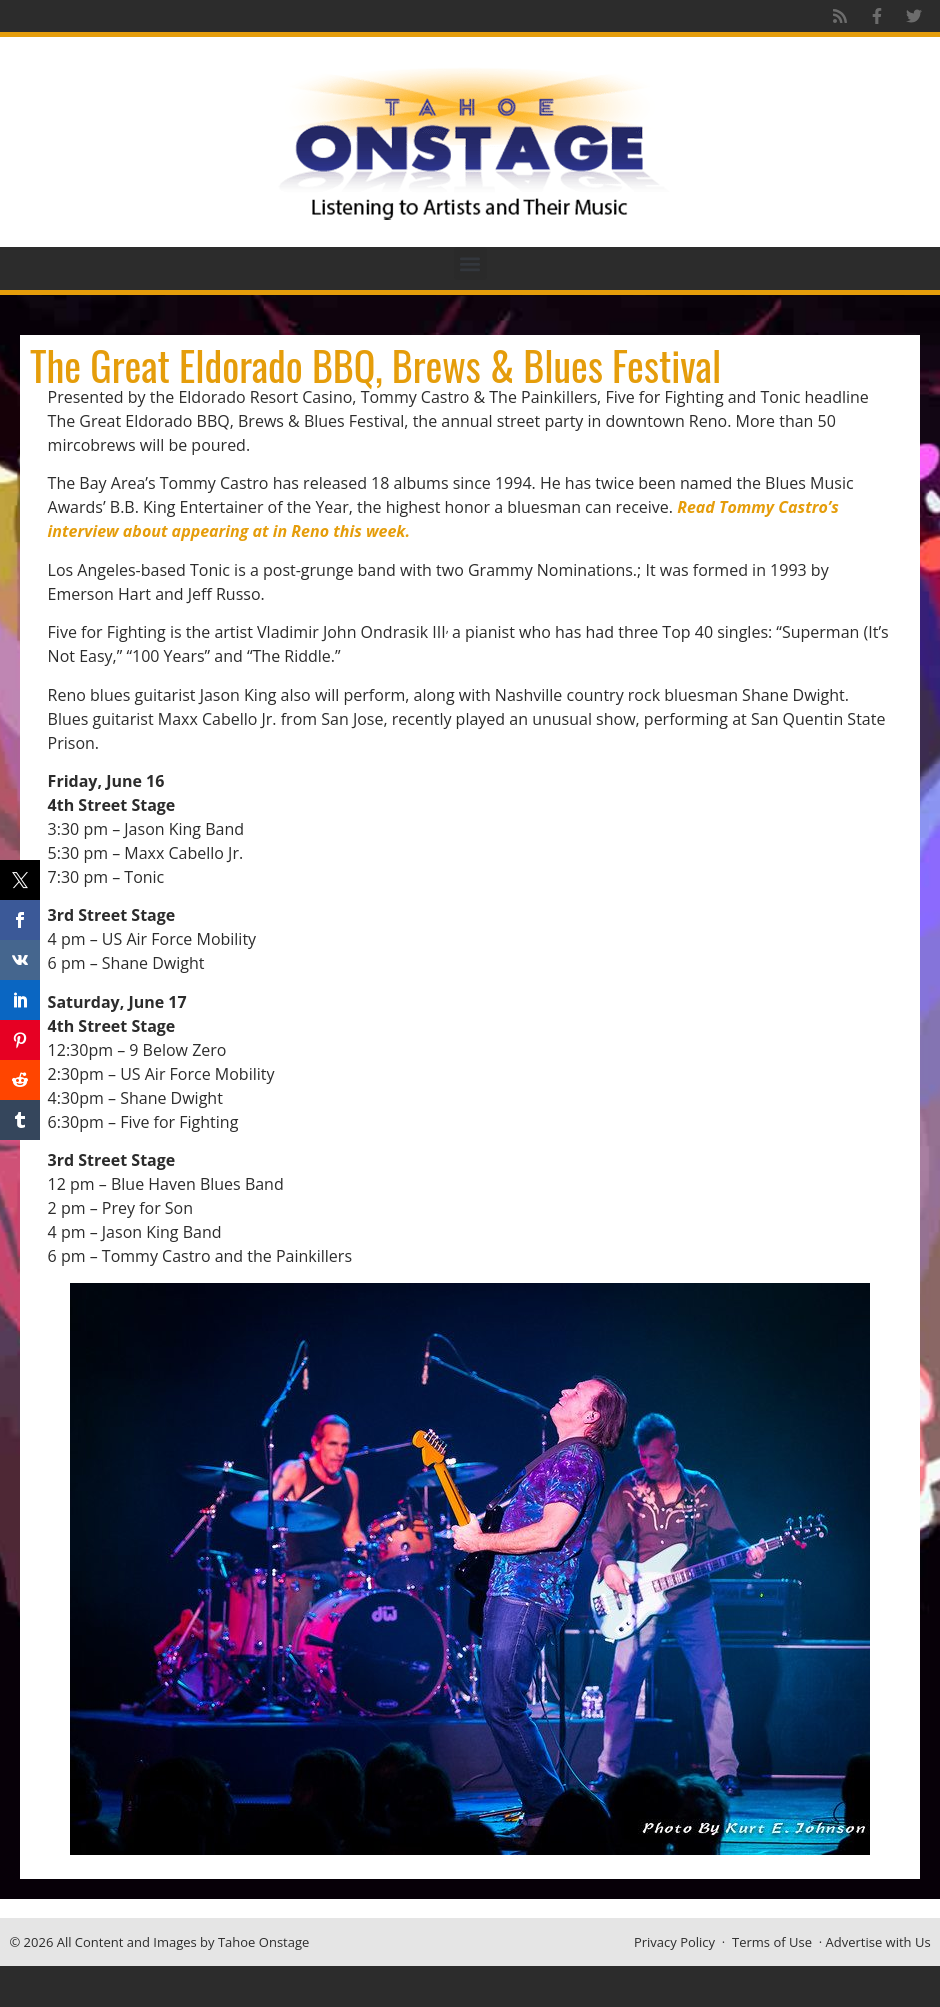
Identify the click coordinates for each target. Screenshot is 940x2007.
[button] (470, 263)
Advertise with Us (878, 1942)
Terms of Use (772, 1942)
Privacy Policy (674, 1942)
